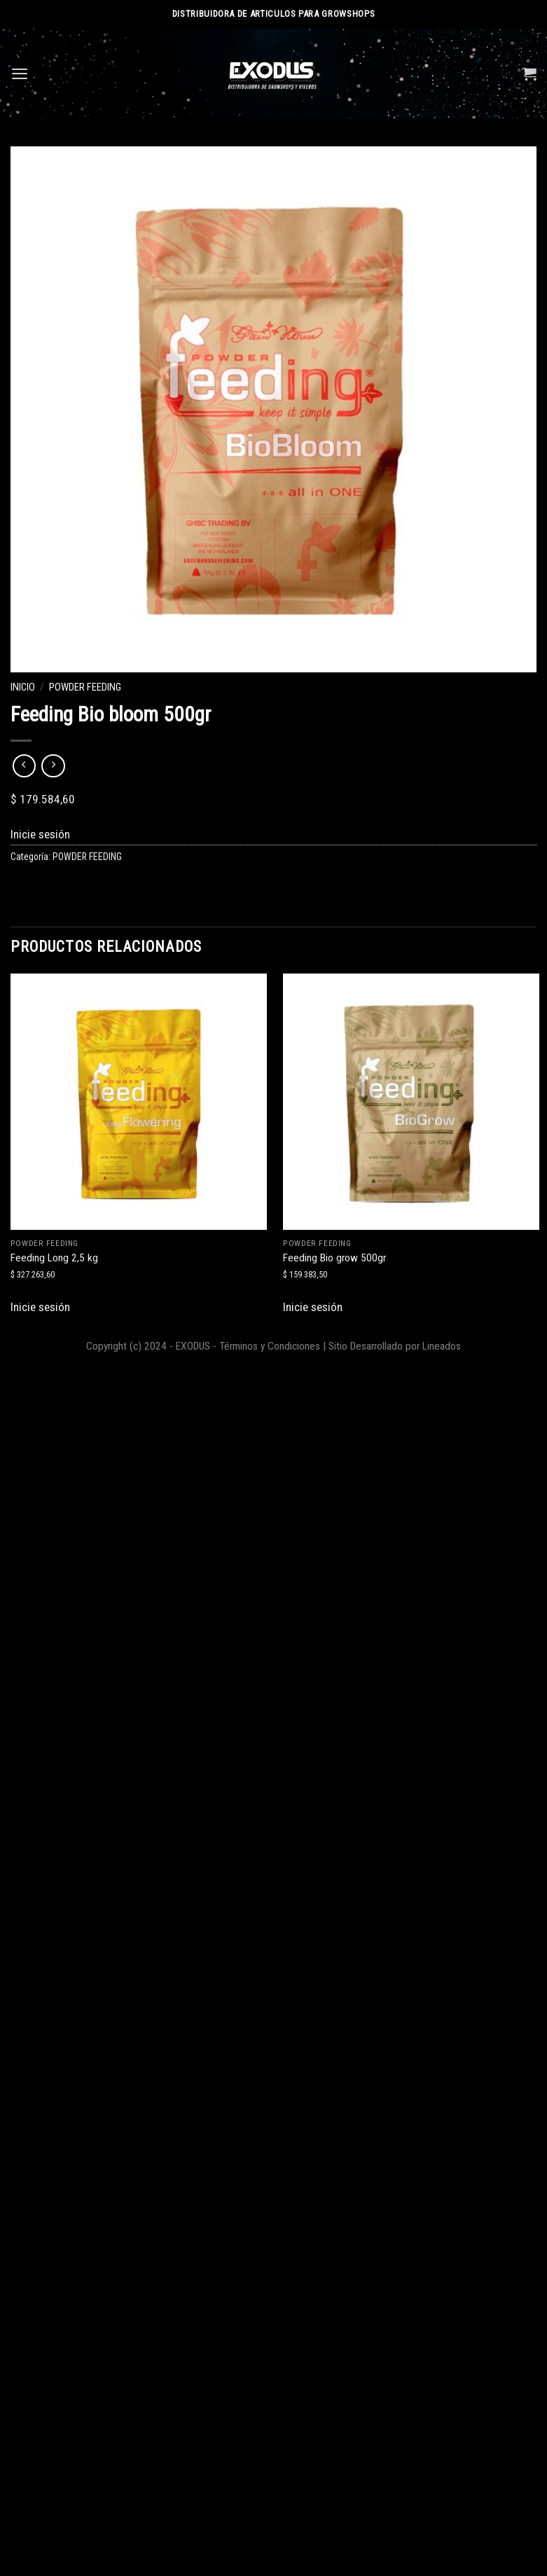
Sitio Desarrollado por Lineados (394, 1346)
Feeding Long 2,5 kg (54, 1258)
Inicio (23, 687)
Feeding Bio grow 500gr (334, 1258)
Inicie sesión (40, 834)
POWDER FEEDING (85, 687)
